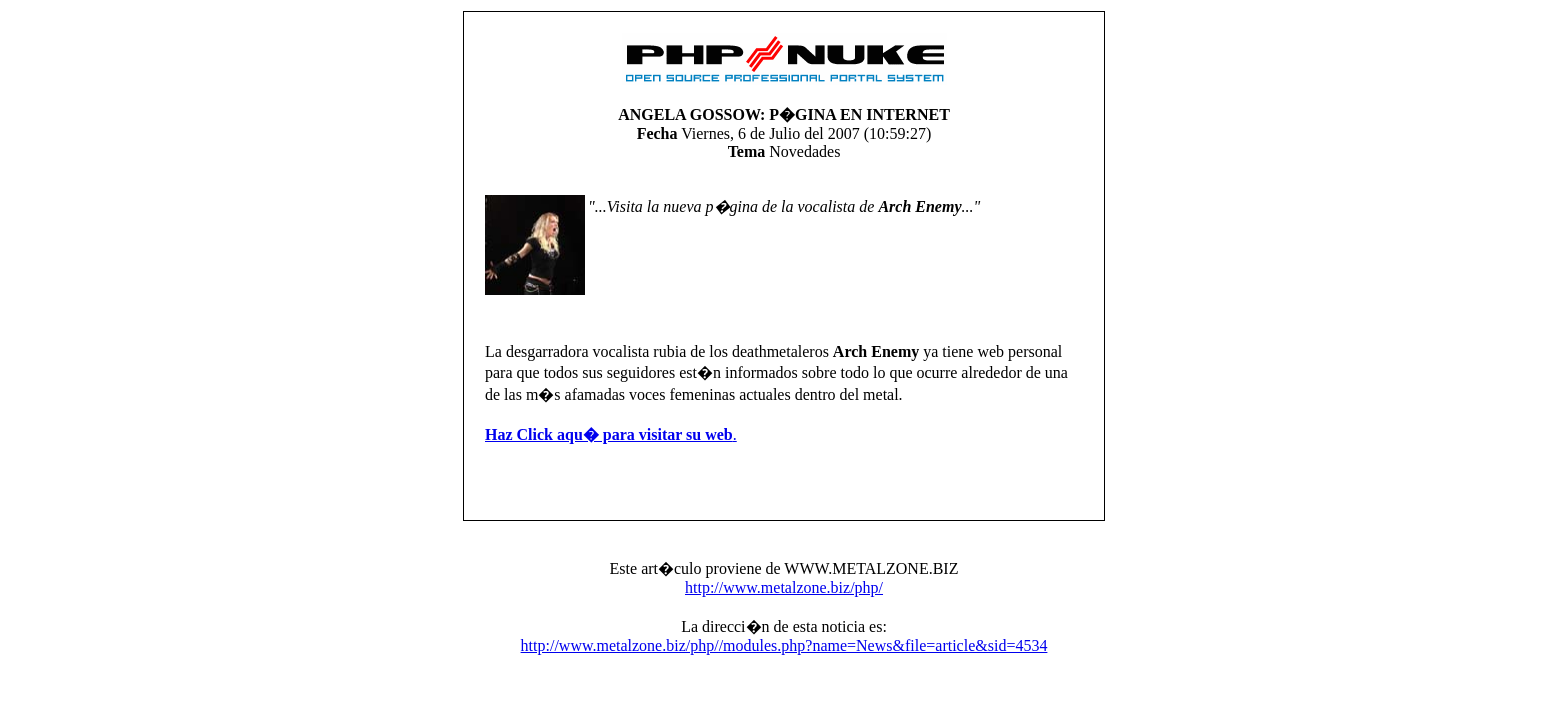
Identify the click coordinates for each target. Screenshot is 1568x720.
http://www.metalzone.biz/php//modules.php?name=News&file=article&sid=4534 (784, 645)
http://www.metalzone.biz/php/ (784, 587)
